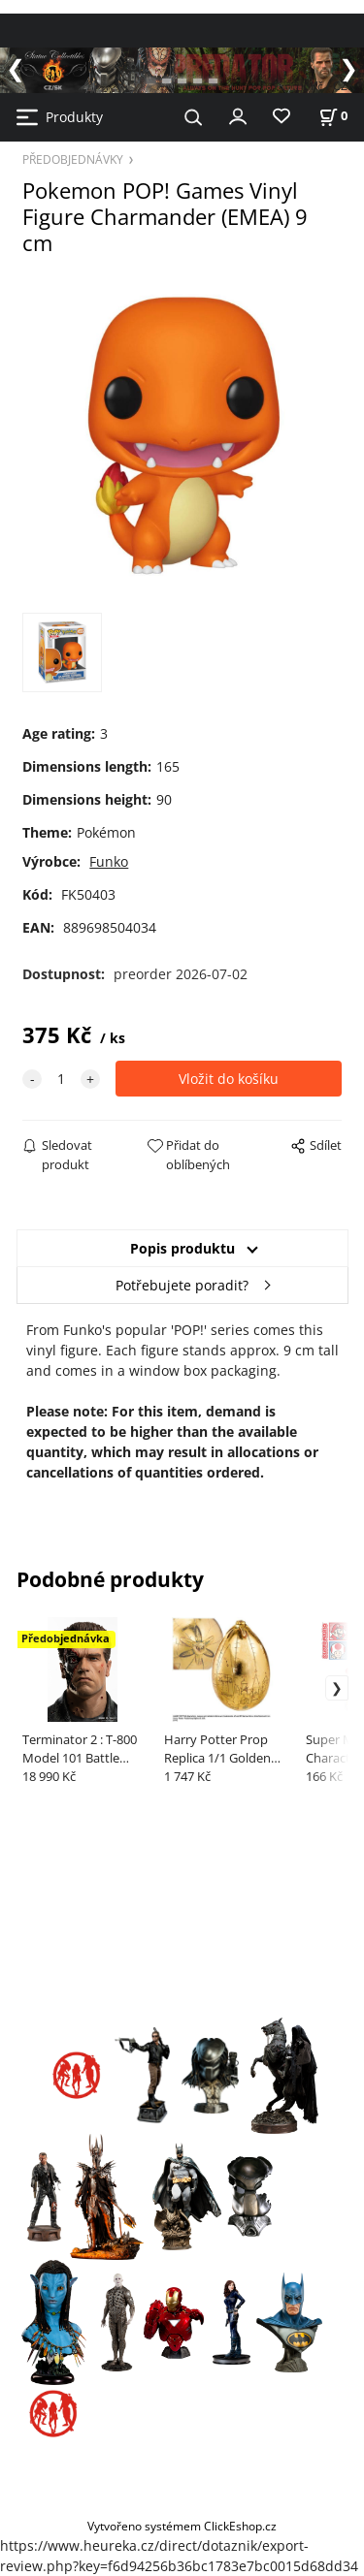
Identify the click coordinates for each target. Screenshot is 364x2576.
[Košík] (332, 116)
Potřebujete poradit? (182, 1285)
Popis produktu (182, 1248)
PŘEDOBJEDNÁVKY (72, 159)
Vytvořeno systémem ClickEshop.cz (182, 2525)
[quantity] (61, 1079)
